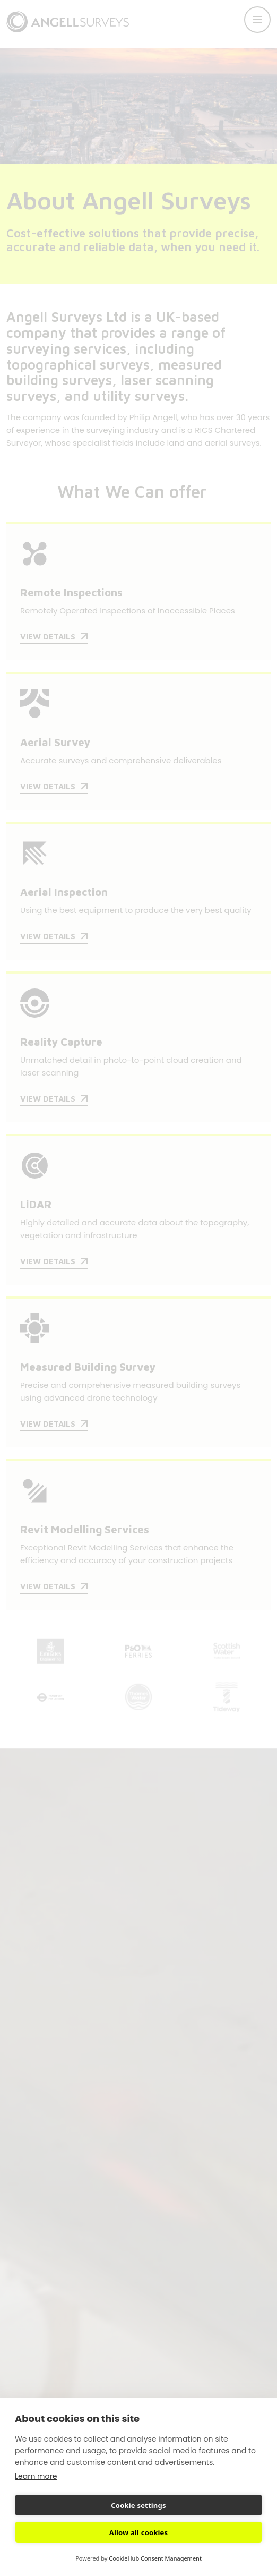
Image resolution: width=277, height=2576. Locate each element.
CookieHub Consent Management (155, 2558)
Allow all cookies (138, 2532)
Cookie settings (138, 2505)
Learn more (36, 2476)
